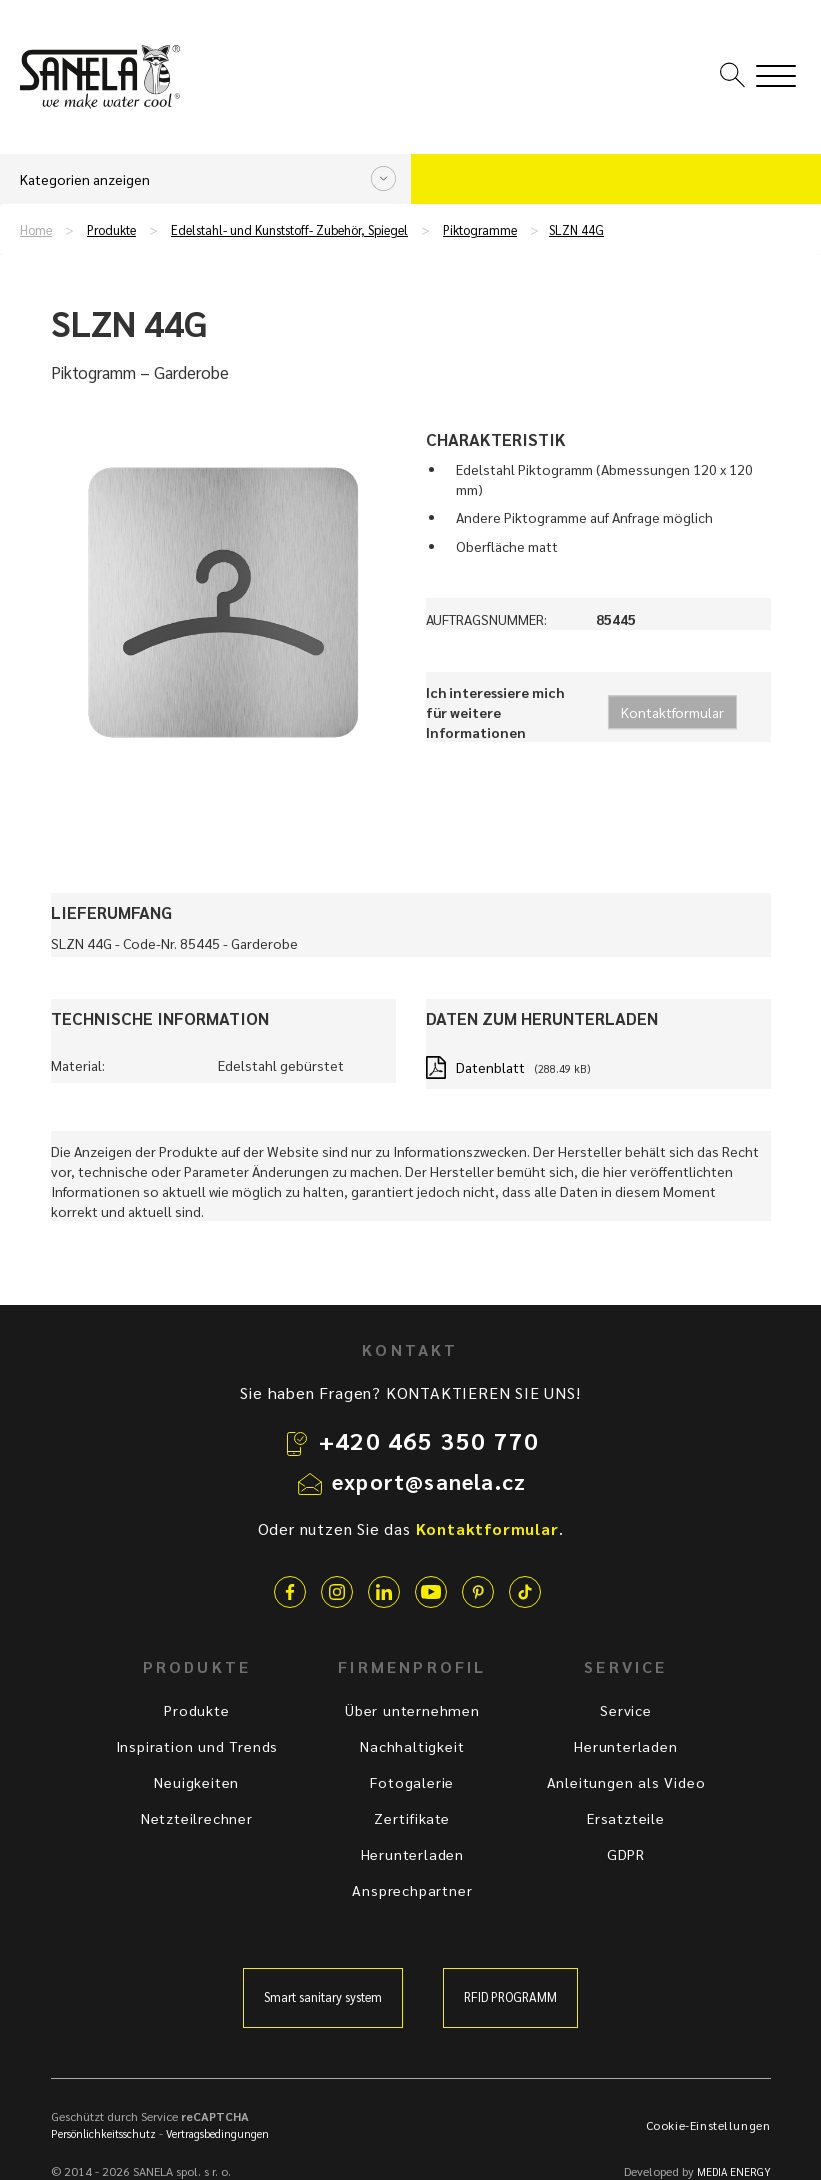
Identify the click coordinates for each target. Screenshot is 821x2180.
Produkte (111, 230)
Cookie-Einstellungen (708, 2125)
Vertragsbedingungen (217, 2133)
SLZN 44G (576, 230)
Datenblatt (490, 1067)
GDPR (626, 1854)
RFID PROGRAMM (510, 1997)
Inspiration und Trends (197, 1746)
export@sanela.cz (429, 1481)
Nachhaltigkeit (412, 1746)
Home (36, 230)
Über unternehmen (412, 1710)
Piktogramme (480, 230)
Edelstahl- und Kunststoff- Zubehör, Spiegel (289, 230)
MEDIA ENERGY (734, 2171)
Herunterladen (412, 1854)
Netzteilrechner (197, 1818)
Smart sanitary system (323, 1997)
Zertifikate (412, 1818)
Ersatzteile (626, 1818)
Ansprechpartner (412, 1890)
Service (626, 1710)
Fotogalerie (412, 1782)
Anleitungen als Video (626, 1782)
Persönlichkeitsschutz (103, 2133)
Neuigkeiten (196, 1782)
